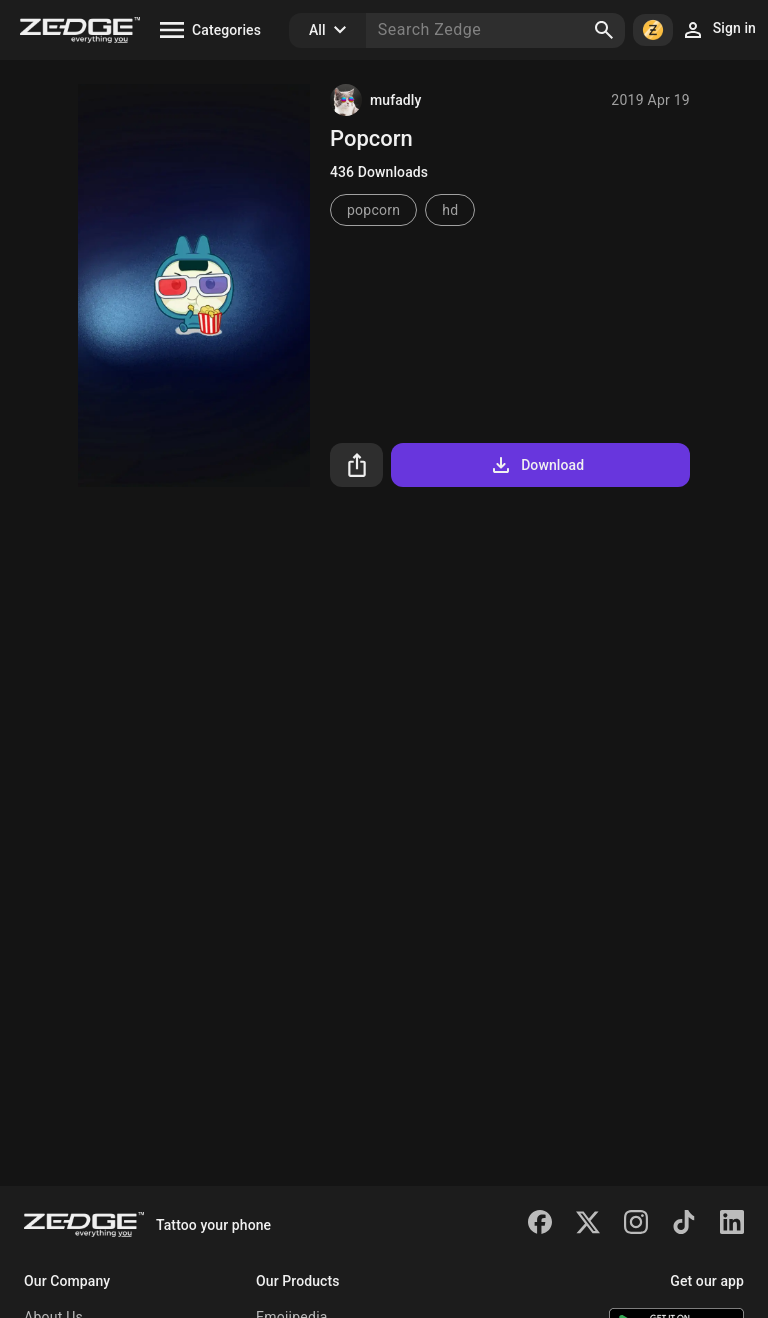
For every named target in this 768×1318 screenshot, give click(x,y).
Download (536, 465)
